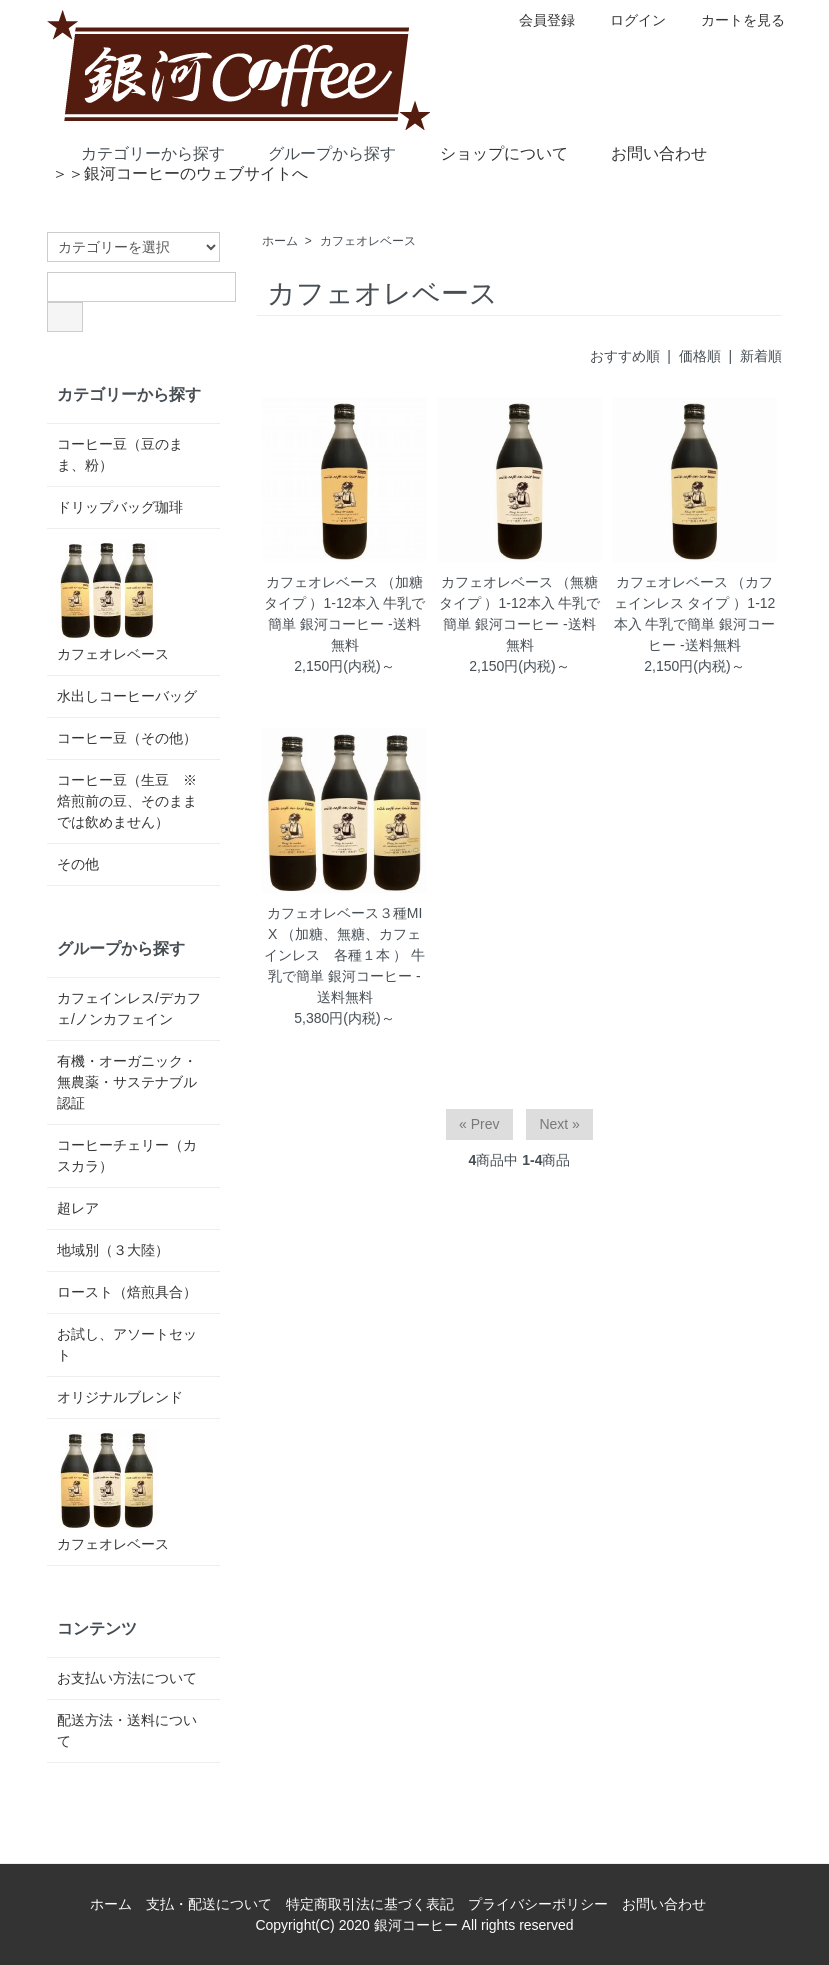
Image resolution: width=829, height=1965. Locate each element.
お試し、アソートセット (127, 1344)
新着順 (761, 356)
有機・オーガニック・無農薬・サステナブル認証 (127, 1082)
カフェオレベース (368, 241)
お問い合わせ (644, 152)
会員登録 (536, 20)
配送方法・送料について (127, 1730)
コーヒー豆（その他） (127, 738)
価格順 (700, 356)
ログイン (627, 20)
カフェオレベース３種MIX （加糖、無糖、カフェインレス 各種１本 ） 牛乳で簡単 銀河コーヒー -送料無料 (345, 955)
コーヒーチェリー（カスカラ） (127, 1155)
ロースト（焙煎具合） (127, 1292)
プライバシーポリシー (538, 1904)
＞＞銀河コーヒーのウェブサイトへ (180, 174)
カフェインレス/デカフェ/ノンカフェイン (129, 1008)
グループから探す (317, 152)
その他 (78, 864)
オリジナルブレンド (120, 1397)
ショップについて (489, 152)
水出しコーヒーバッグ (127, 696)
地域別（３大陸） (113, 1250)
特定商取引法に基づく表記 (370, 1904)
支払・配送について (209, 1904)
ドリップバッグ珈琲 (120, 507)
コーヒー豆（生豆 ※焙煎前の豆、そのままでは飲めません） (127, 801)
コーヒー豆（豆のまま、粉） (120, 454)
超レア (78, 1208)
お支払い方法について (127, 1678)
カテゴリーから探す (138, 152)
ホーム (280, 241)
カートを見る (732, 20)
